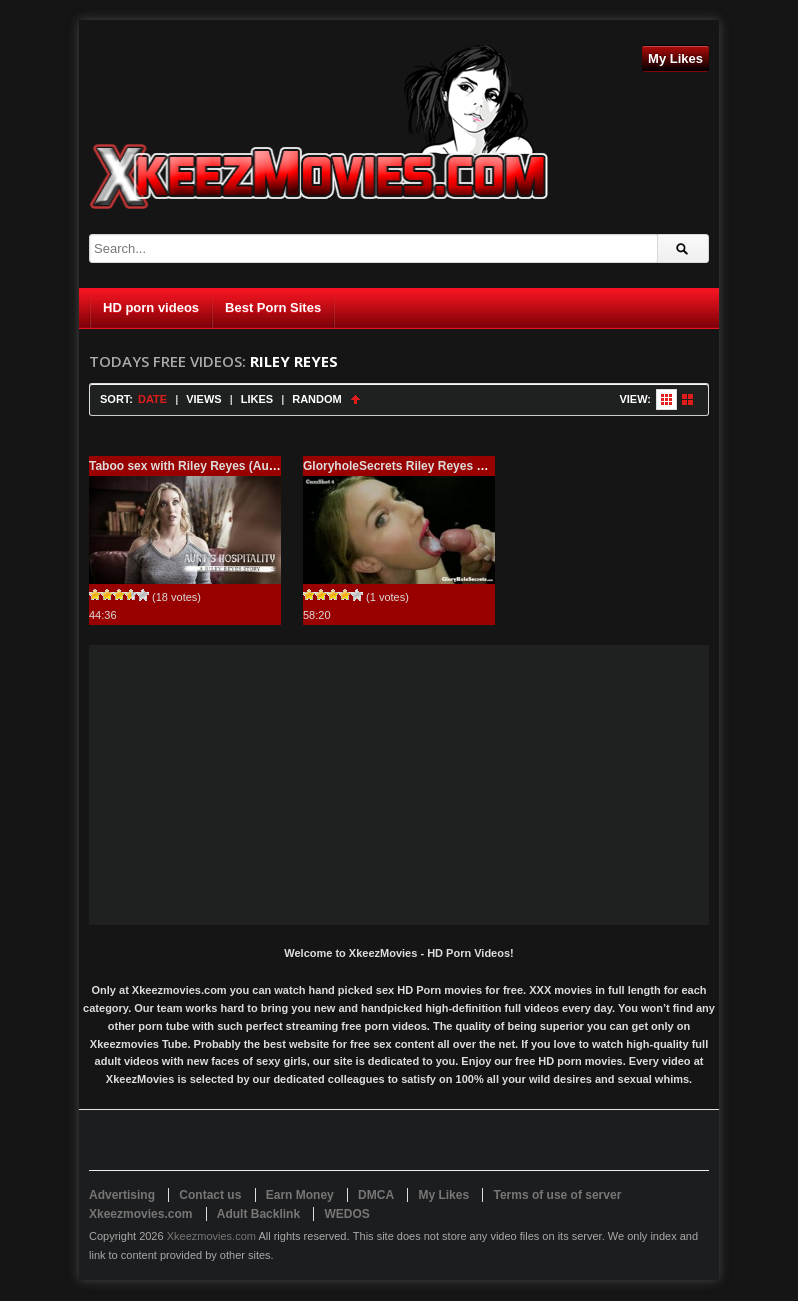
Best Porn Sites (273, 307)
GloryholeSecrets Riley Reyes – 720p (408, 466)
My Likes (675, 58)
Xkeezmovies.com (211, 1236)
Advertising (122, 1195)
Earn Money (300, 1195)
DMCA (376, 1195)
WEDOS (346, 1214)
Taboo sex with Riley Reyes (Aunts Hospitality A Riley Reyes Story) (280, 466)
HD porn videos (151, 307)
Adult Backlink (258, 1214)
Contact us (210, 1195)
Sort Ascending (355, 399)
